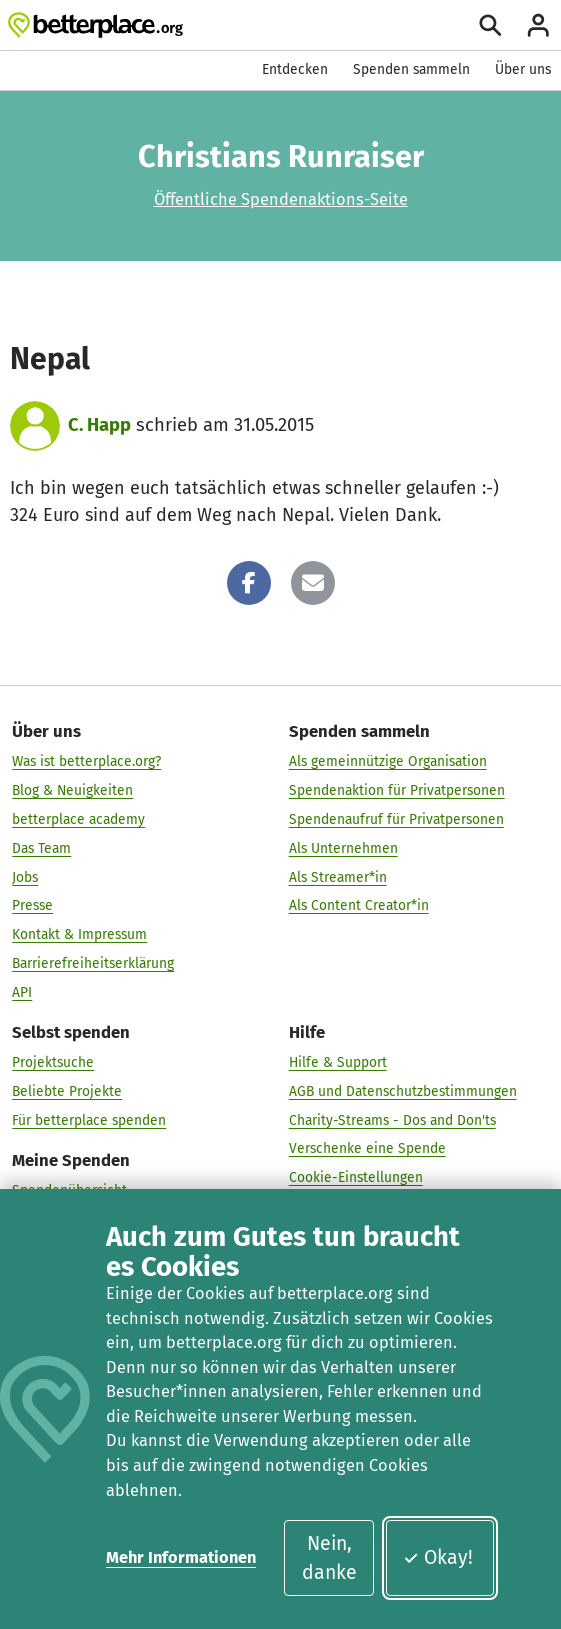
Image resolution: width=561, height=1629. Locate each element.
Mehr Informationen (181, 1557)
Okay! (437, 1557)
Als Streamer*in (338, 876)
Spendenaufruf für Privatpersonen (396, 819)
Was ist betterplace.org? (86, 761)
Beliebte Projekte (67, 1091)
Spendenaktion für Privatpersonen (397, 790)
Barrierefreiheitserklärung (93, 963)
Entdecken (295, 69)
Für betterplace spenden (89, 1119)
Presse (32, 905)
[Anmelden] (538, 25)
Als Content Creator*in (359, 905)
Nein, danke (329, 1558)
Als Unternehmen (343, 847)
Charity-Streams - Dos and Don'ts (392, 1119)
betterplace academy (78, 819)
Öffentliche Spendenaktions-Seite (281, 199)
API (22, 992)
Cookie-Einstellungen (356, 1177)
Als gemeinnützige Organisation (388, 761)
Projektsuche (53, 1062)
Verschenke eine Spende (367, 1148)
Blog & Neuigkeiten (72, 790)
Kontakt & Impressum (79, 934)
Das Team (41, 847)
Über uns (523, 69)
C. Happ (99, 425)
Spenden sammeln (411, 69)
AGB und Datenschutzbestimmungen (403, 1091)
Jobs (25, 876)
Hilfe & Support (338, 1062)
